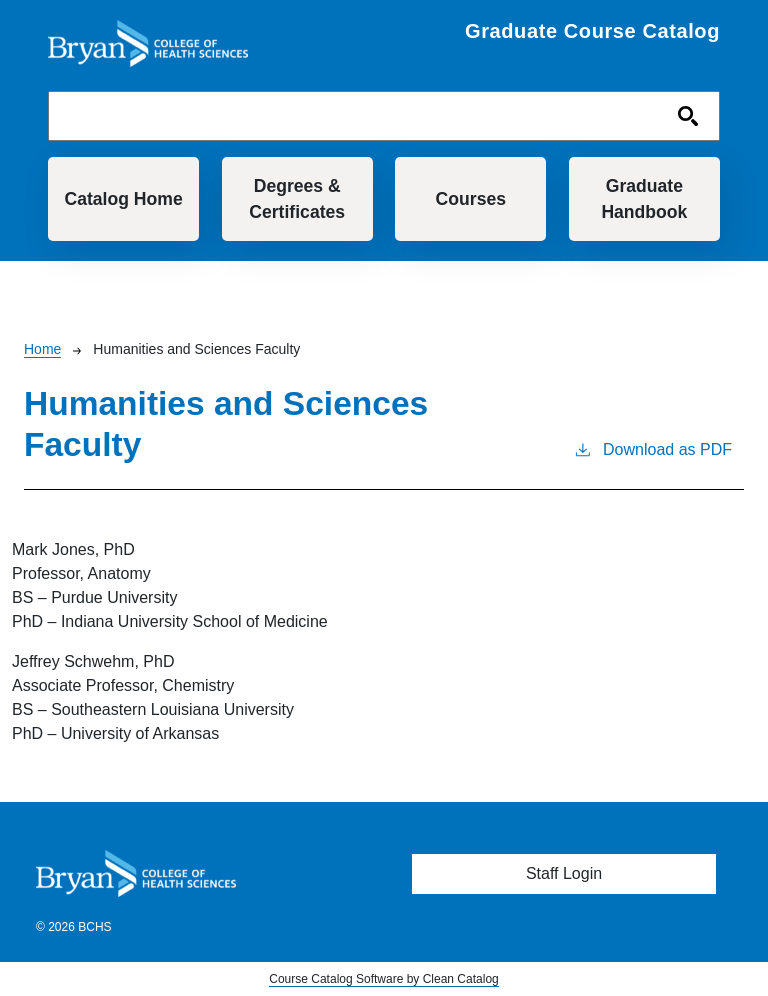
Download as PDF (652, 448)
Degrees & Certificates (297, 199)
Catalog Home (123, 199)
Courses (471, 199)
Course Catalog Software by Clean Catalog (383, 979)
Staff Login (564, 873)
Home (42, 349)
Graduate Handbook (644, 199)
